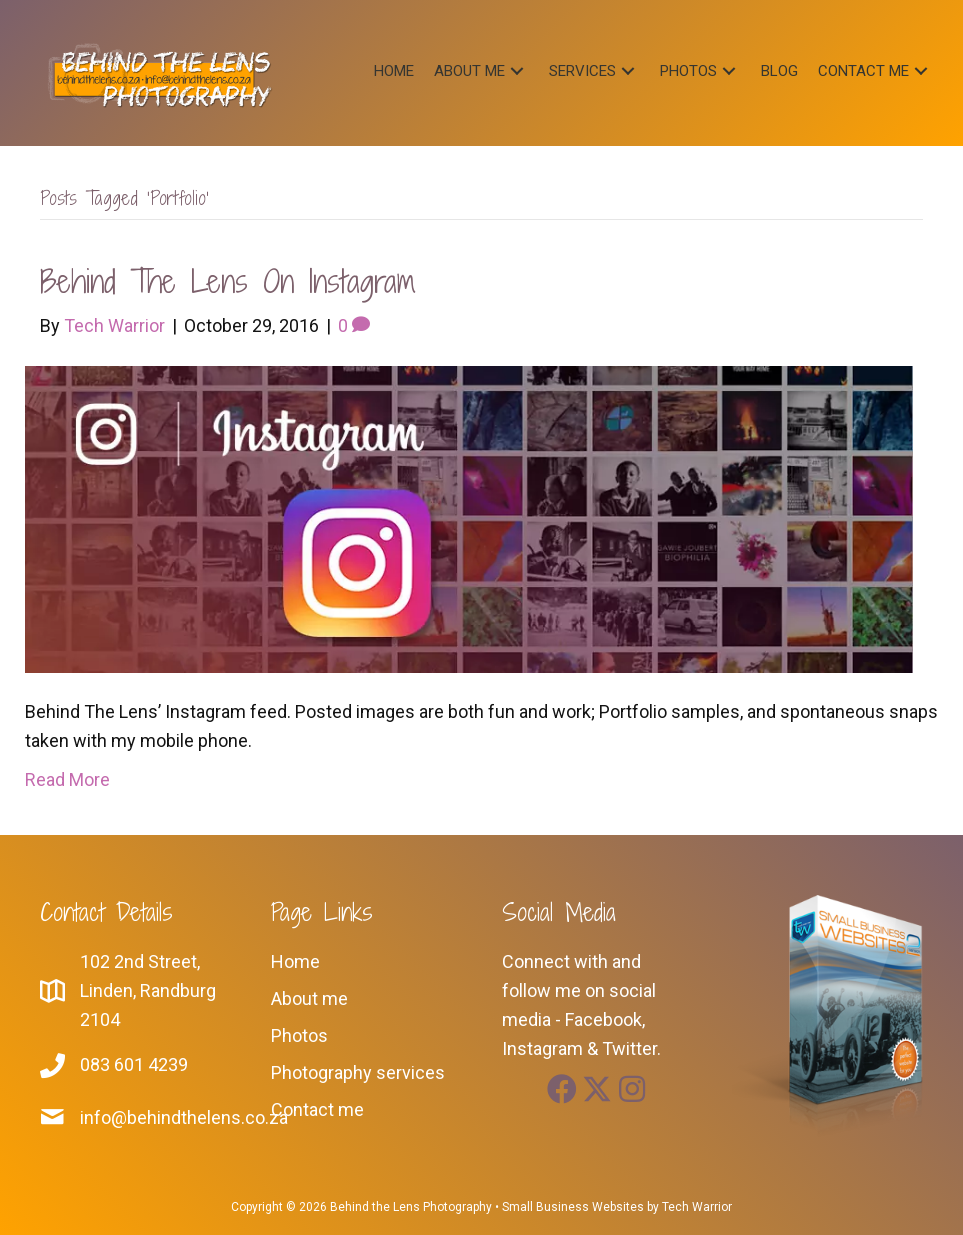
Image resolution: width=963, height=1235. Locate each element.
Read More (67, 779)
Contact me (317, 1109)
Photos (299, 1035)
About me (309, 998)
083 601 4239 (134, 1064)
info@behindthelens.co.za (184, 1117)
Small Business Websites (573, 1207)
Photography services (358, 1072)
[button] (517, 70)
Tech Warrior (697, 1207)
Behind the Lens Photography (411, 1207)
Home (295, 961)
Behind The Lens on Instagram (227, 281)
